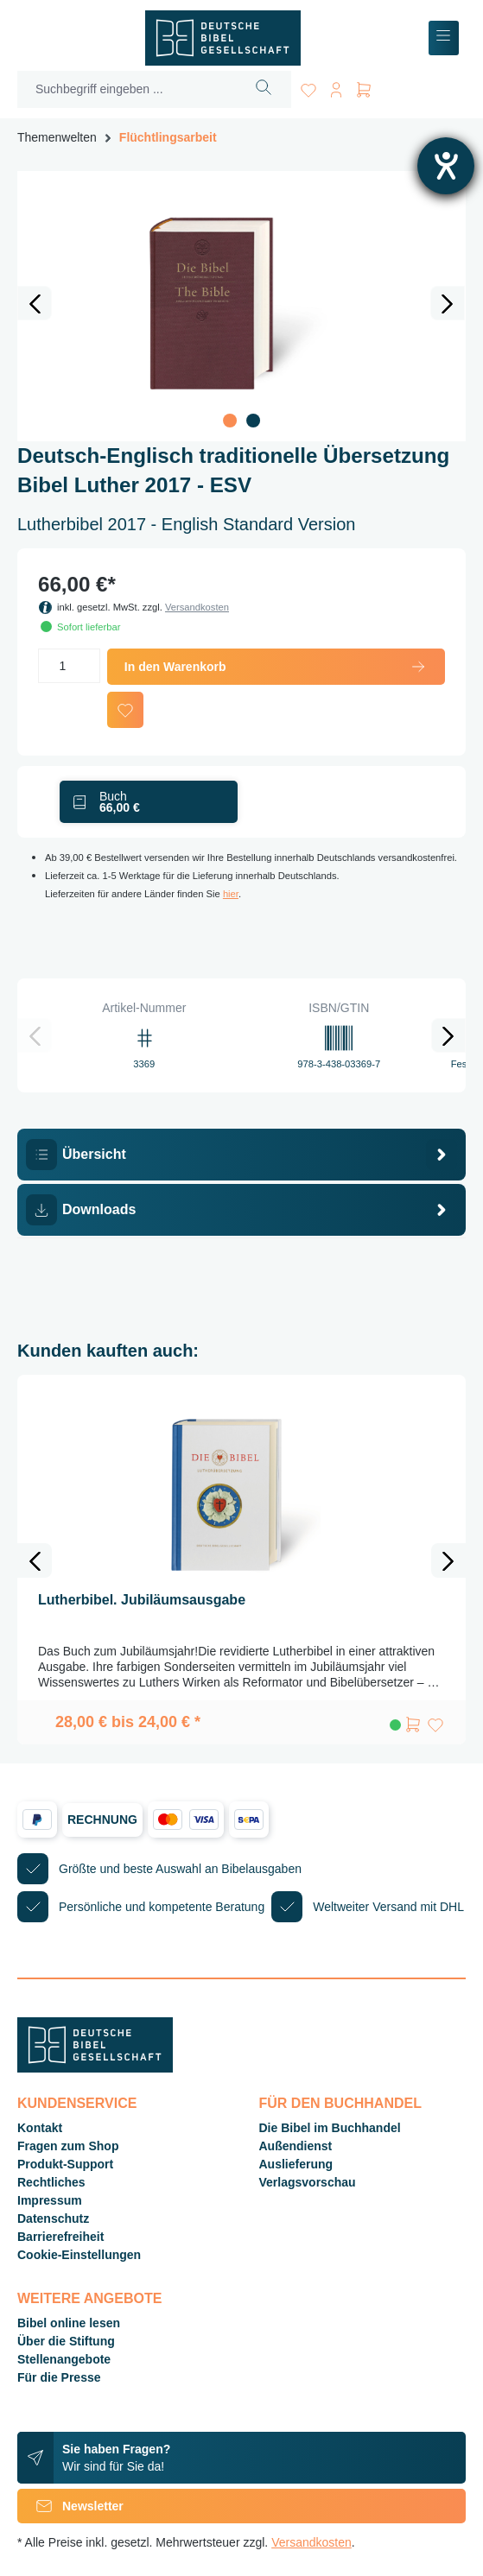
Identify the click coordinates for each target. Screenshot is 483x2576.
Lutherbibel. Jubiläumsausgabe (141, 1599)
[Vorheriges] (34, 303)
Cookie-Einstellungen (79, 2255)
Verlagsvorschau (307, 2182)
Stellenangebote (64, 2359)
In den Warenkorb (276, 666)
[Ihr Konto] (336, 87)
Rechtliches (51, 2182)
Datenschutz (53, 2218)
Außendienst (296, 2146)
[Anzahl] (69, 666)
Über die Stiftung (66, 2341)
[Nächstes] (447, 303)
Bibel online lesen (68, 2323)
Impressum (49, 2200)
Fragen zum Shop (67, 2146)
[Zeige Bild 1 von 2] (230, 420)
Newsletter (70, 2506)
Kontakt (39, 2128)
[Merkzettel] (308, 87)
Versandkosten (197, 607)
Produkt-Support (65, 2164)
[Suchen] (264, 89)
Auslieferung (296, 2164)
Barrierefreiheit (60, 2237)
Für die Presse (59, 2377)
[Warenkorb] (363, 87)
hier (230, 894)
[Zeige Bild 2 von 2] (253, 420)
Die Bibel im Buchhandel (330, 2128)
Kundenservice (77, 2103)
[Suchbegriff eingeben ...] (127, 89)
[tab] (241, 1154)
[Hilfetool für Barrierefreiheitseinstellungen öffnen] (445, 165)
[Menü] (444, 38)
